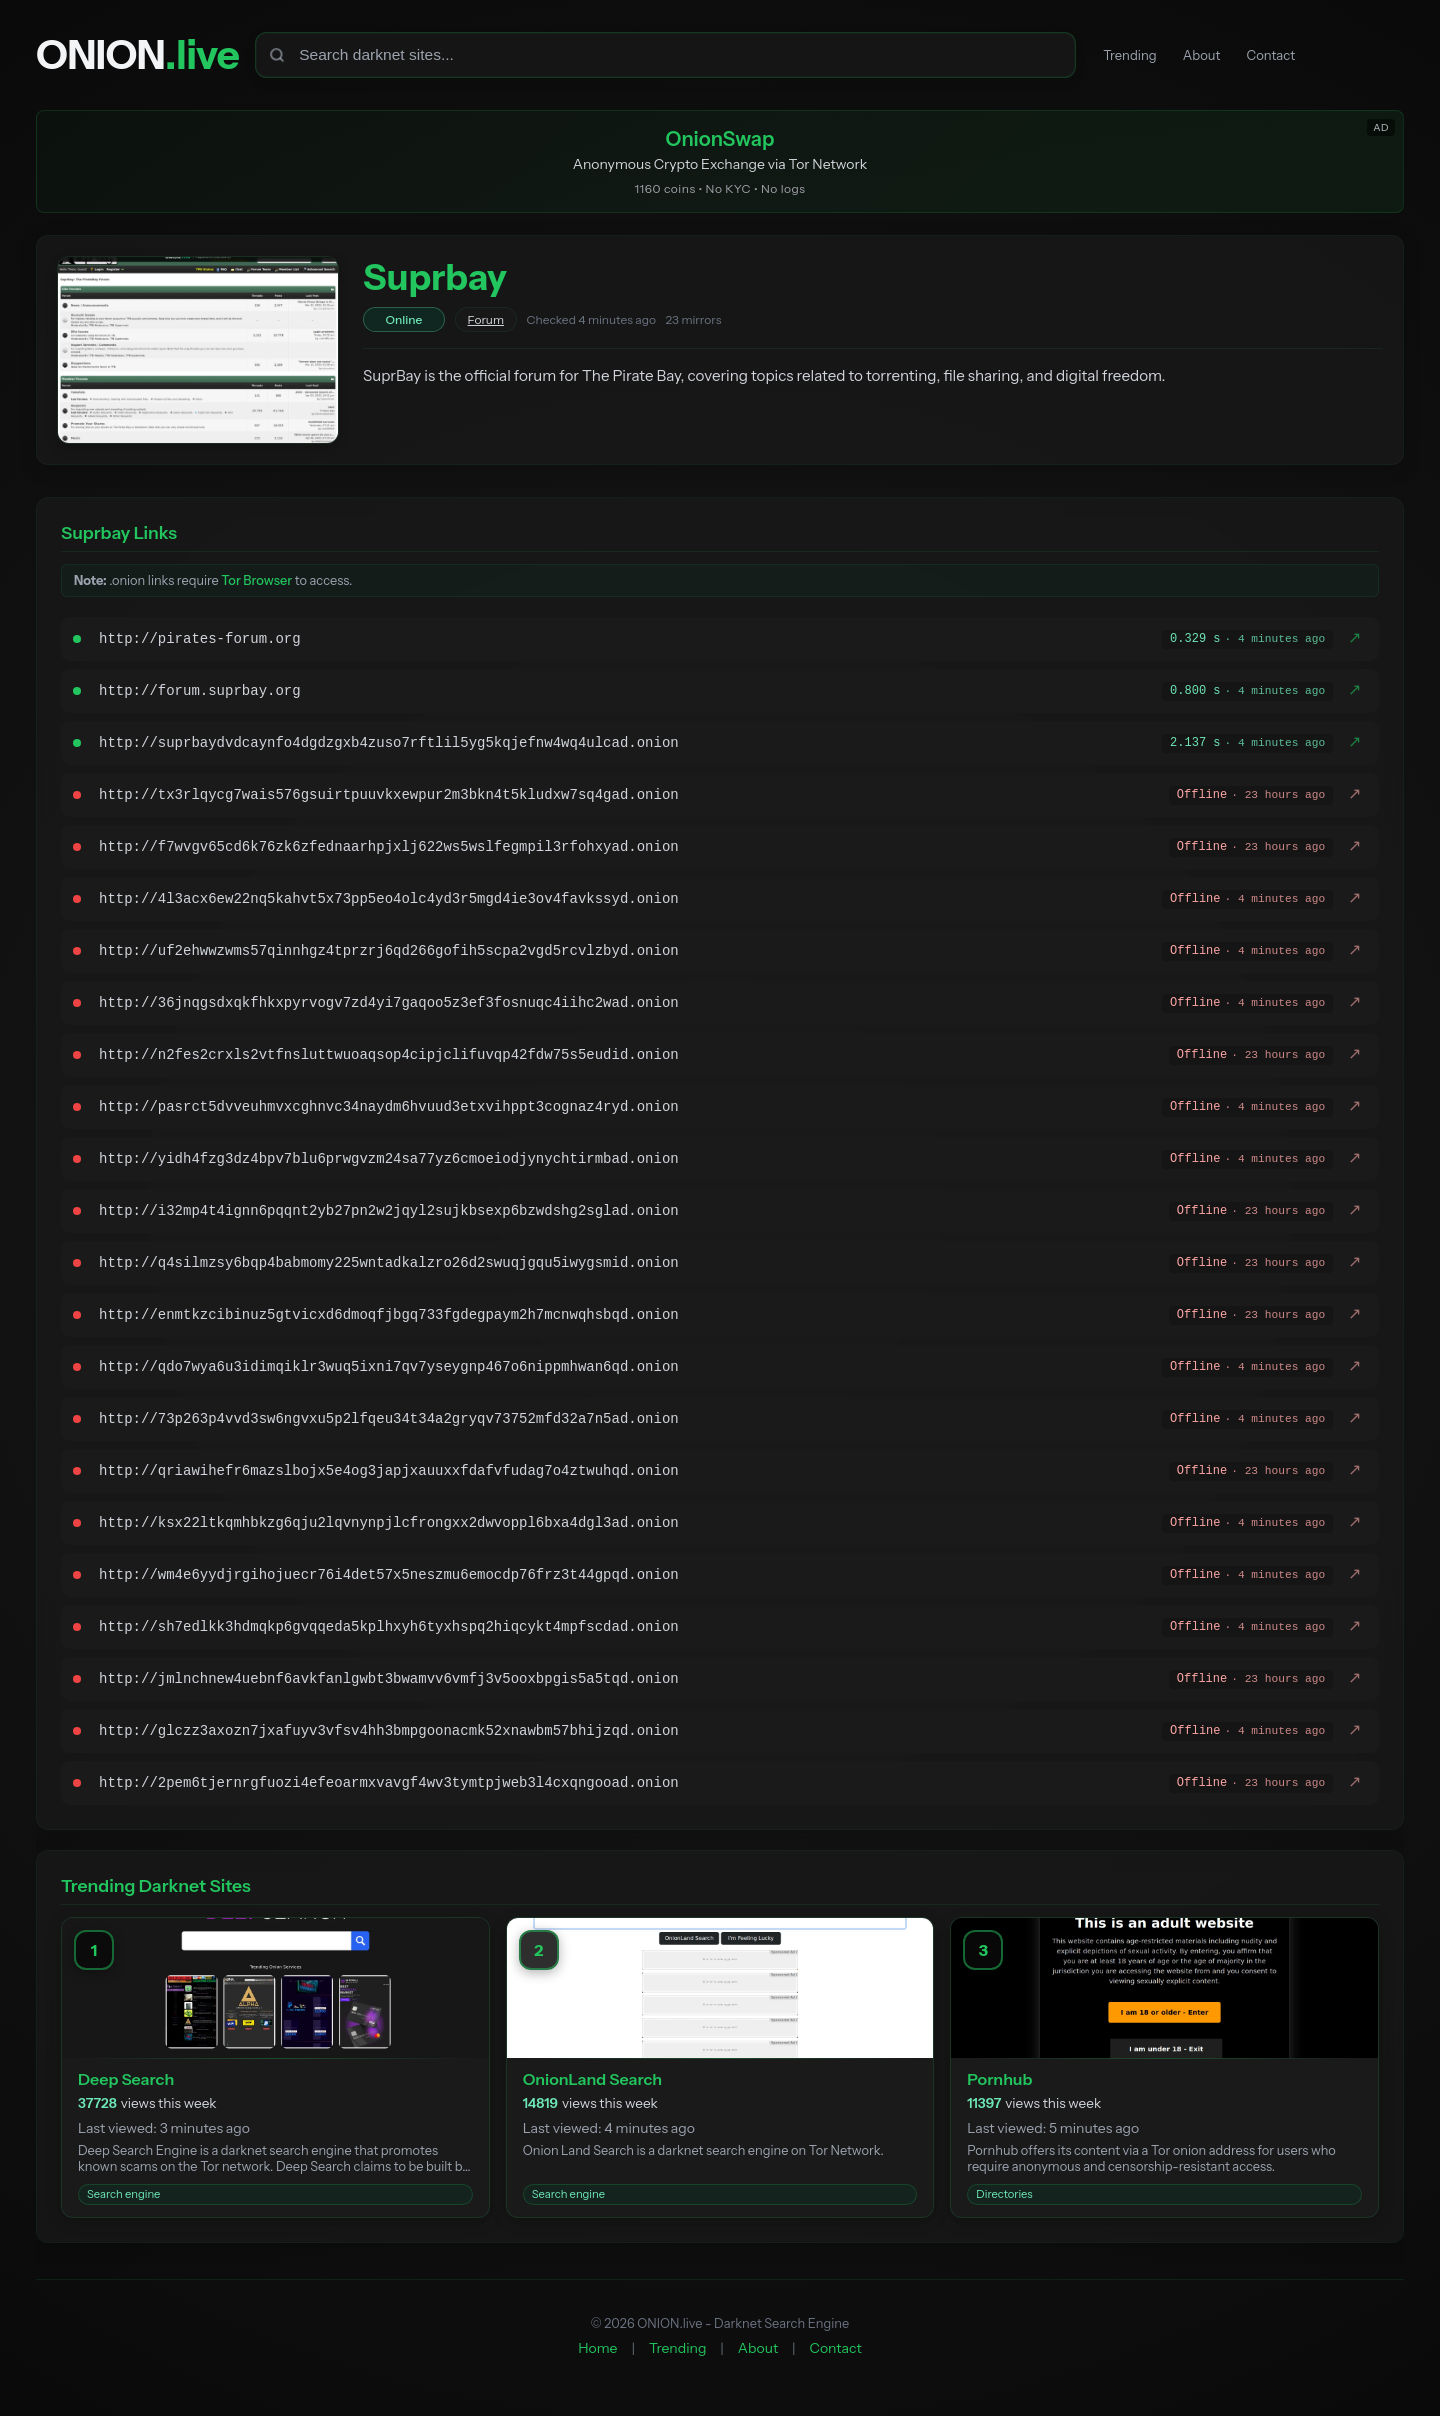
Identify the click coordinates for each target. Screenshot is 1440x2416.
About (1213, 56)
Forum (486, 323)
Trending (1133, 56)
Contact (1289, 56)
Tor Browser (256, 584)
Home (597, 2351)
